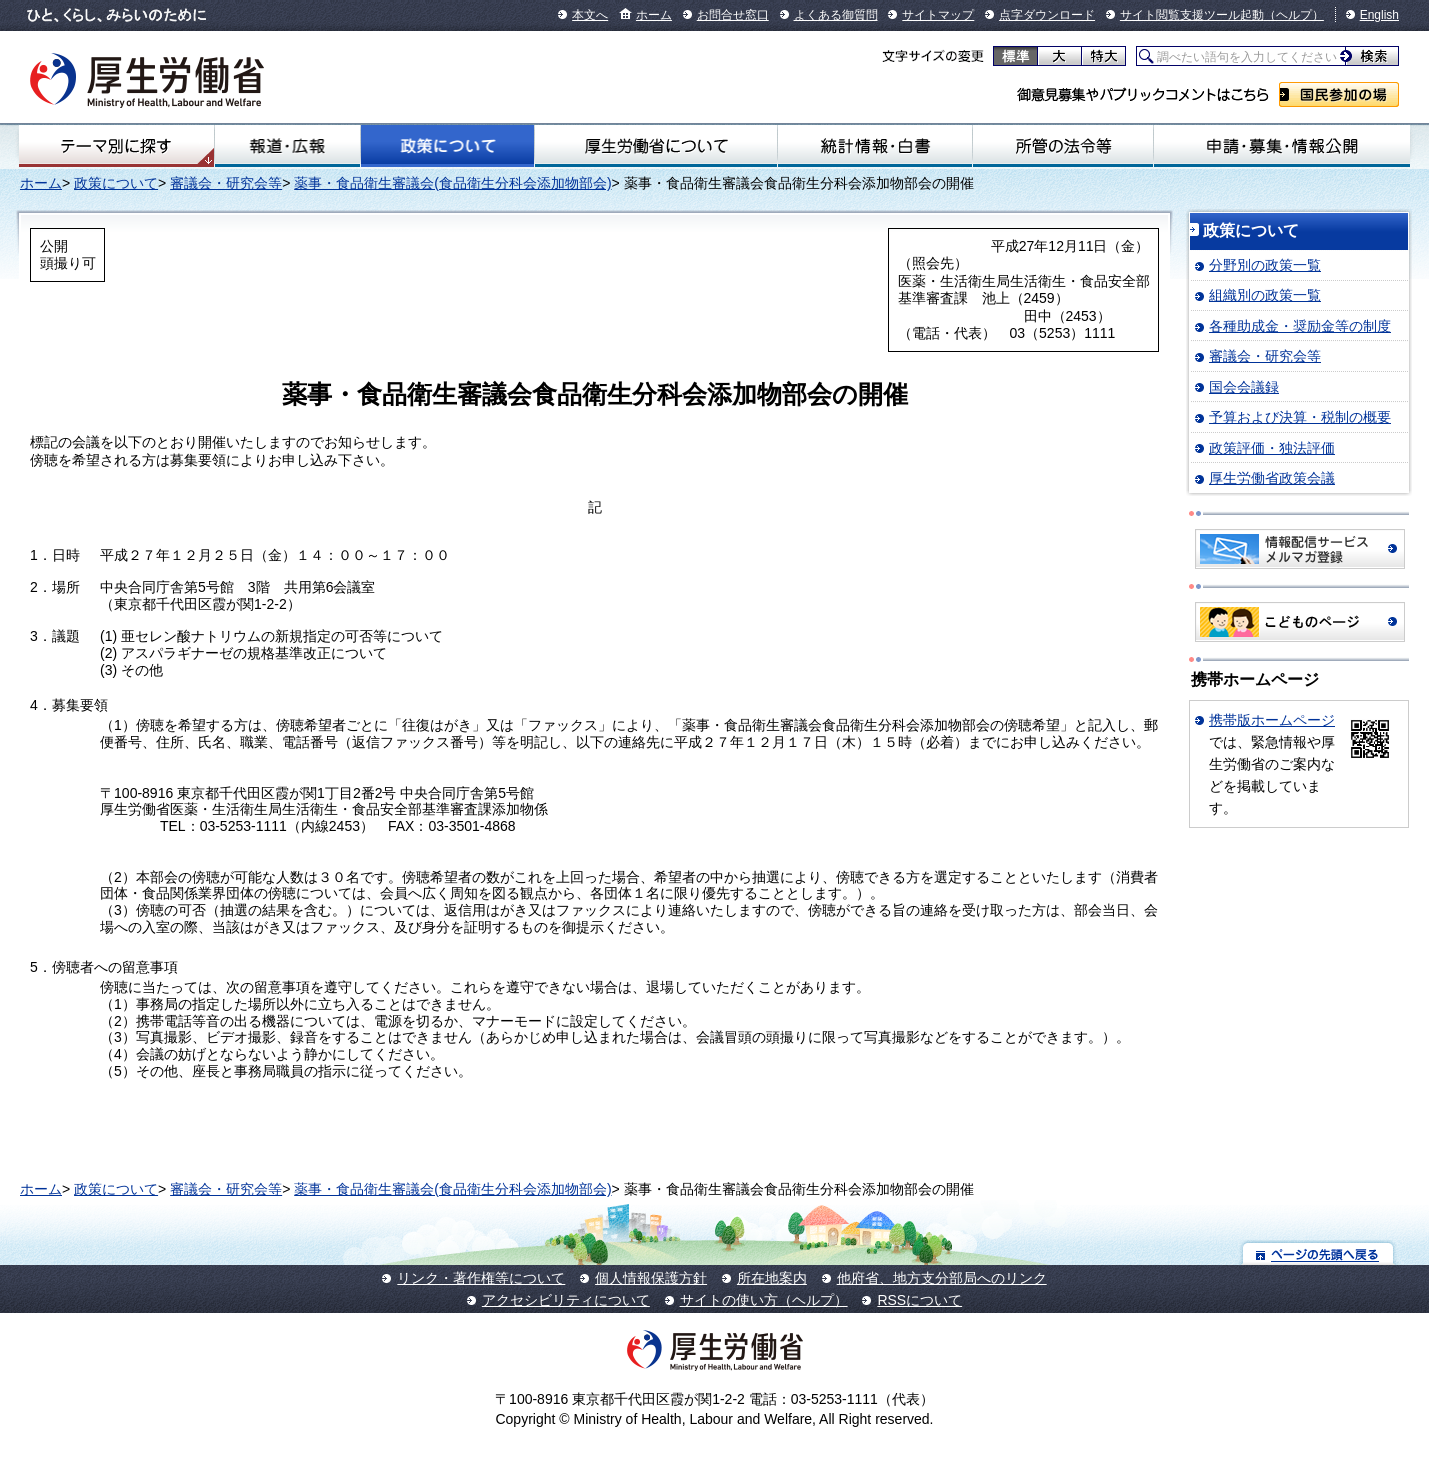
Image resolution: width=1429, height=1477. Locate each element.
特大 (1103, 56)
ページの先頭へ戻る (1318, 1253)
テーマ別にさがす (116, 146)
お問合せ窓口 (733, 15)
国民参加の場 (1339, 94)
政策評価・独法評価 (1272, 448)
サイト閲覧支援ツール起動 (1192, 15)
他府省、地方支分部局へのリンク (942, 1278)
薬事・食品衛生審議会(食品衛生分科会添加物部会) (452, 183)
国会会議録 (1244, 387)
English (1379, 15)
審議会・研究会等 (226, 183)
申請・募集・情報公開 (1282, 146)
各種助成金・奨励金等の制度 (1300, 326)
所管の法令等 (1063, 146)
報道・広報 (287, 146)
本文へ (590, 15)
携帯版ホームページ (1272, 720)
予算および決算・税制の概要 (1300, 417)
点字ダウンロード (1047, 15)
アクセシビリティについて (566, 1300)
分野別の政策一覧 (1265, 265)
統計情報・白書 (875, 146)
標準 (1015, 56)
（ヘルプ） (1294, 15)
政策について (447, 146)
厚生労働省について (656, 146)
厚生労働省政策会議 (1272, 478)
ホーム (654, 15)
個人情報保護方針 (651, 1278)
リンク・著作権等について (481, 1278)
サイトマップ (938, 15)
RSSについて (919, 1300)
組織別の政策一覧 (1265, 295)
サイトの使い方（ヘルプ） (764, 1300)
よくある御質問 (836, 15)
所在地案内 (772, 1278)
